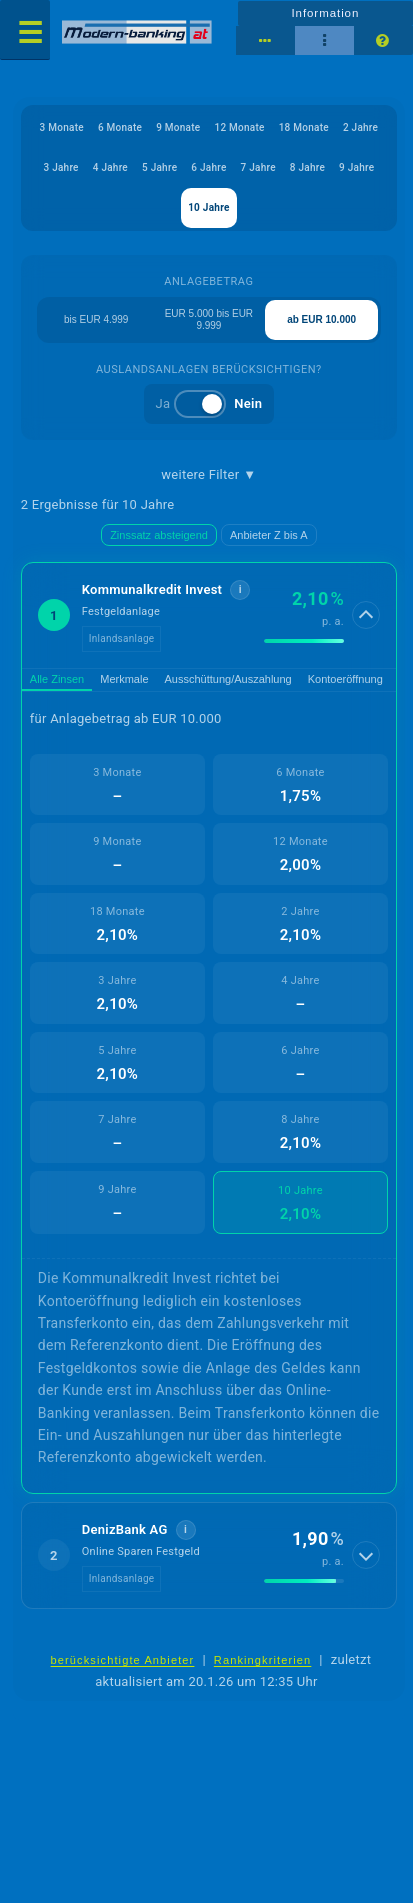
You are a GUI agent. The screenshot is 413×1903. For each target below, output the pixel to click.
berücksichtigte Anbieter (123, 1660)
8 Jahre (307, 167)
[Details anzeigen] (366, 615)
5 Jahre (159, 167)
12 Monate (239, 127)
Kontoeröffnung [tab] (345, 679)
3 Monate (62, 127)
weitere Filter (208, 475)
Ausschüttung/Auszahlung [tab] (228, 679)
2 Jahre (360, 127)
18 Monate (304, 127)
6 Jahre (208, 167)
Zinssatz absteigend (159, 535)
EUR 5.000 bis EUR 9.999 (209, 319)
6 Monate (120, 127)
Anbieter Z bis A (269, 535)
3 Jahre (60, 167)
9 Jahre (356, 167)
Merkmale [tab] (124, 679)
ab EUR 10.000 (321, 319)
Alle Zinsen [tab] (57, 679)
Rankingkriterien (263, 1660)
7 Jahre (258, 167)
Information (325, 13)
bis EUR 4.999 (96, 319)
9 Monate (178, 127)
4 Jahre (110, 167)
